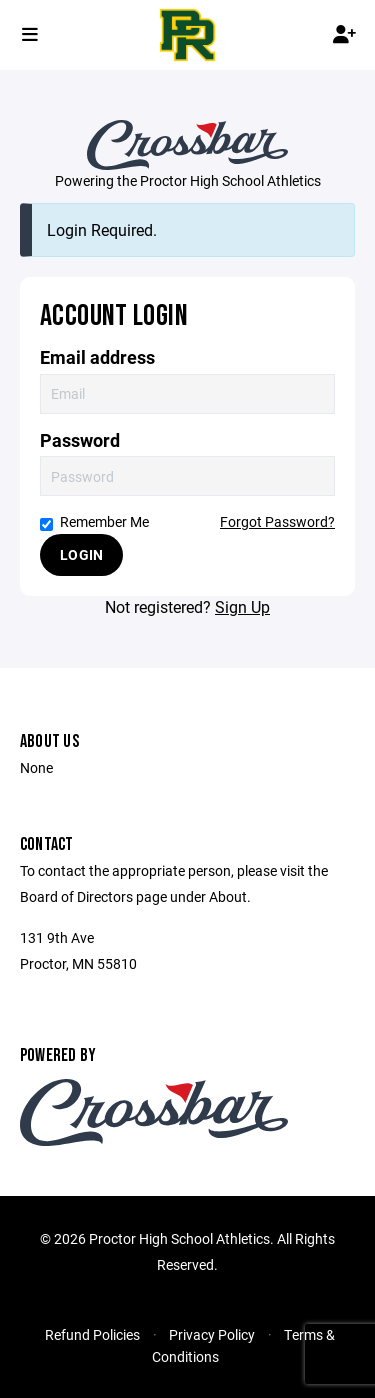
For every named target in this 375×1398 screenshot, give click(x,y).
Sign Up (242, 606)
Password (80, 440)
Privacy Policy (212, 1334)
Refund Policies (92, 1334)
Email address (97, 357)
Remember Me (94, 521)
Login (81, 554)
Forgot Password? (277, 521)
